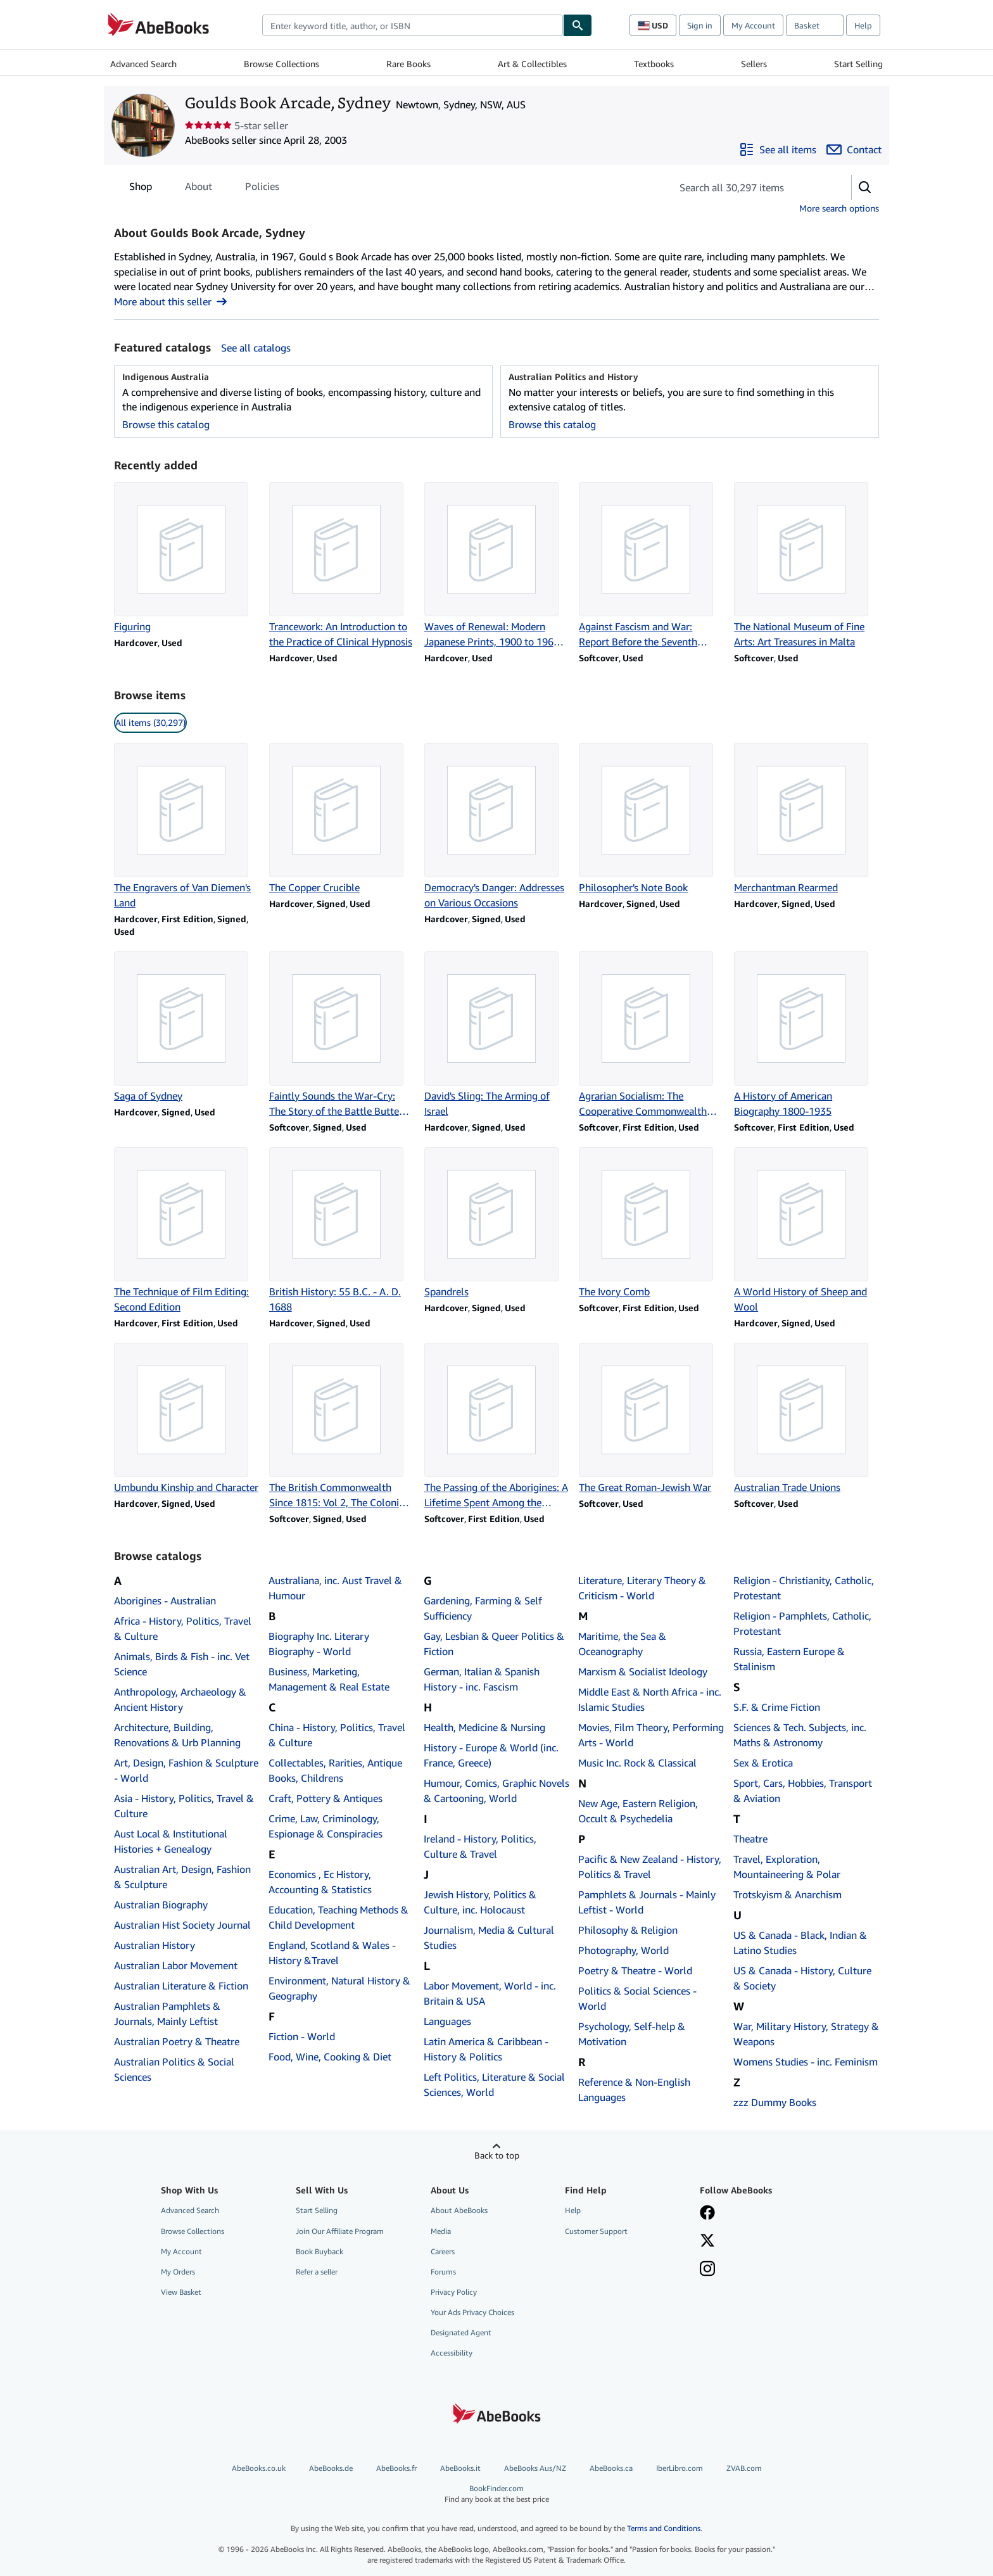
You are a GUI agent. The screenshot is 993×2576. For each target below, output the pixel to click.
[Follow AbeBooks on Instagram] (707, 2270)
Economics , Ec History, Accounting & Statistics (320, 1882)
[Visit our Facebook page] (707, 2214)
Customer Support (596, 2231)
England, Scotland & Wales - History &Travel (332, 1953)
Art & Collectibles (532, 63)
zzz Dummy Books (774, 2102)
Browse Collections (281, 63)
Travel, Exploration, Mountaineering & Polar (786, 1867)
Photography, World (623, 1950)
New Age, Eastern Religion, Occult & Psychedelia (638, 1811)
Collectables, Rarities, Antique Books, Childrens (335, 1770)
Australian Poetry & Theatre (176, 2041)
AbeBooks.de (331, 2468)
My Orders (178, 2271)
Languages (447, 2021)
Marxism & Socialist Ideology (642, 1671)
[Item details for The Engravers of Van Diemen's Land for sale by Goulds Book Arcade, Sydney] (186, 826)
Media (441, 2231)
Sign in (699, 25)
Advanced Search (143, 63)
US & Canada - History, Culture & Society (802, 1978)
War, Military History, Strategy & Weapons (806, 2034)
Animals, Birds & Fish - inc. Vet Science (182, 1664)
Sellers (754, 63)
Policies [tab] (262, 189)
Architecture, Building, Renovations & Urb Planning (177, 1735)
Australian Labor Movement (175, 1965)
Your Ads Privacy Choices (472, 2312)
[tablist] (204, 186)
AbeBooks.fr (396, 2468)
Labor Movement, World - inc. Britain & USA (490, 1993)
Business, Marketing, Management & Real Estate (329, 1679)
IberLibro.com (679, 2468)
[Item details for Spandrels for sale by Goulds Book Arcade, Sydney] (496, 1223)
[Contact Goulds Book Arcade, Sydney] (854, 149)
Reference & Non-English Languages (634, 2089)
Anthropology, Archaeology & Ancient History (180, 1699)
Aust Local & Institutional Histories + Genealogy (170, 1841)
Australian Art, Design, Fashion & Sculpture (182, 1877)
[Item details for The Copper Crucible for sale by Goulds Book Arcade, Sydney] (341, 819)
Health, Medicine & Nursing (484, 1727)
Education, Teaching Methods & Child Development (338, 1917)
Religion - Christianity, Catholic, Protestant (803, 1588)
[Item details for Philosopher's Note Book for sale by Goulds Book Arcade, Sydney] (651, 819)
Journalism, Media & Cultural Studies (489, 1937)
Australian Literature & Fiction (181, 1985)
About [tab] (198, 189)
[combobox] (412, 25)
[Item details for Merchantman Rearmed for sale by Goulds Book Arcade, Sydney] (806, 819)
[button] (865, 187)
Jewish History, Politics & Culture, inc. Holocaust (480, 1902)
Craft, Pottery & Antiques (326, 1798)
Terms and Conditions (663, 2528)
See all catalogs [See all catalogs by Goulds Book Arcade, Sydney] (256, 347)
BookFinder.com (496, 2494)
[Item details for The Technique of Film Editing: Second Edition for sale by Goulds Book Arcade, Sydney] (186, 1230)
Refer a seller (317, 2271)
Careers (443, 2251)
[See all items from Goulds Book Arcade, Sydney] (777, 149)
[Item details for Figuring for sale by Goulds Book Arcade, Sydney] (186, 558)
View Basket (181, 2292)
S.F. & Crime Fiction (776, 1707)
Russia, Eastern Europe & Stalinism (789, 1659)
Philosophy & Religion (628, 1930)
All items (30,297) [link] (150, 722)
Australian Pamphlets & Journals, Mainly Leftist (167, 2013)
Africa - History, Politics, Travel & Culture (182, 1628)
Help (863, 25)
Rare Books (408, 63)
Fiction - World (302, 2036)
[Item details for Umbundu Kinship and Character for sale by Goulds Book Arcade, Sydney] (186, 1419)
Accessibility (451, 2352)
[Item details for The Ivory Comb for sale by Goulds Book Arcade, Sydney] (651, 1223)
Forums (443, 2271)
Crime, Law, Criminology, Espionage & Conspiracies (326, 1826)
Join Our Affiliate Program (340, 2231)
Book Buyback (319, 2251)
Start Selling (858, 63)
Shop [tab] (140, 189)
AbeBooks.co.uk (259, 2468)
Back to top (496, 2155)
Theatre (750, 1838)
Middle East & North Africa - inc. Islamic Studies (649, 1699)
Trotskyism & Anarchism (787, 1894)
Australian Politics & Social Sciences (174, 2069)
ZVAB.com (744, 2468)
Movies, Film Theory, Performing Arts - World (651, 1735)
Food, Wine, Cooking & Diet (330, 2056)
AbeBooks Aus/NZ (535, 2468)
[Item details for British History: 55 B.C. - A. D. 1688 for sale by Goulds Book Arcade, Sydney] (341, 1230)
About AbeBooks (459, 2210)
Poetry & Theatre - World (635, 1970)
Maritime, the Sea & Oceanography (622, 1644)
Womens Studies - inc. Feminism (805, 2061)
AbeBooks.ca (611, 2468)
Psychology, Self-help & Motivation (631, 2034)
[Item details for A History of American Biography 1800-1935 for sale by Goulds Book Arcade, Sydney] (806, 1035)
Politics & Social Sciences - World (637, 1998)
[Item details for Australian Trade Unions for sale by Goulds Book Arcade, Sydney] (806, 1419)
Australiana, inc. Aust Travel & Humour (335, 1588)
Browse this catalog (166, 424)
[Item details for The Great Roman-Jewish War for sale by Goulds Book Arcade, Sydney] (651, 1419)
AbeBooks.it (460, 2468)
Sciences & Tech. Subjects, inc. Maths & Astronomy (799, 1735)
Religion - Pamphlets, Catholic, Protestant (802, 1623)
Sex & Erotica (763, 1762)
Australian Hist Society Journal (182, 1925)
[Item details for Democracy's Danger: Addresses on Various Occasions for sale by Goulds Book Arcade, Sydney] (496, 826)
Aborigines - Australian (165, 1600)
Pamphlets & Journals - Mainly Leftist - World (647, 1902)
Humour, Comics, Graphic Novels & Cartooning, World (496, 1791)
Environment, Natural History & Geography (339, 1988)
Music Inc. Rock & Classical (637, 1762)
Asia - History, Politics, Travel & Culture (184, 1806)
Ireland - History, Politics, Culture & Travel (480, 1846)
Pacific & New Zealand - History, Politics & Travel (649, 1867)
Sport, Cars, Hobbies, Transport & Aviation (802, 1791)
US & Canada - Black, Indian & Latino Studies (800, 1943)
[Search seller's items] (749, 187)
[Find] (577, 25)
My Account (753, 25)
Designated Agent (461, 2332)
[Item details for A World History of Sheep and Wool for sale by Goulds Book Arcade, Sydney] (806, 1230)
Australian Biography (161, 1904)
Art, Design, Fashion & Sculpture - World (186, 1770)
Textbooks (654, 63)
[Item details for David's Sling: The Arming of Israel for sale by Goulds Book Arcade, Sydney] (496, 1035)
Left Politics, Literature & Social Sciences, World (494, 2084)
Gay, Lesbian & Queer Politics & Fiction (494, 1644)
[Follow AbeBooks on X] (707, 2242)
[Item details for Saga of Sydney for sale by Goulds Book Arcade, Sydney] (186, 1027)
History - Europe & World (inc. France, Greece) (491, 1755)
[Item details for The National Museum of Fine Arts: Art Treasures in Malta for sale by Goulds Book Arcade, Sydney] (806, 565)
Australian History (154, 1945)
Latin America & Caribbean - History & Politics (486, 2049)
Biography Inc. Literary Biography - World (319, 1644)
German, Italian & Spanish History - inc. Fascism (482, 1679)
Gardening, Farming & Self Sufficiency (483, 1608)
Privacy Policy (454, 2292)
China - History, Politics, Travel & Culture (337, 1735)
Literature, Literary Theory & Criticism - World (642, 1588)
